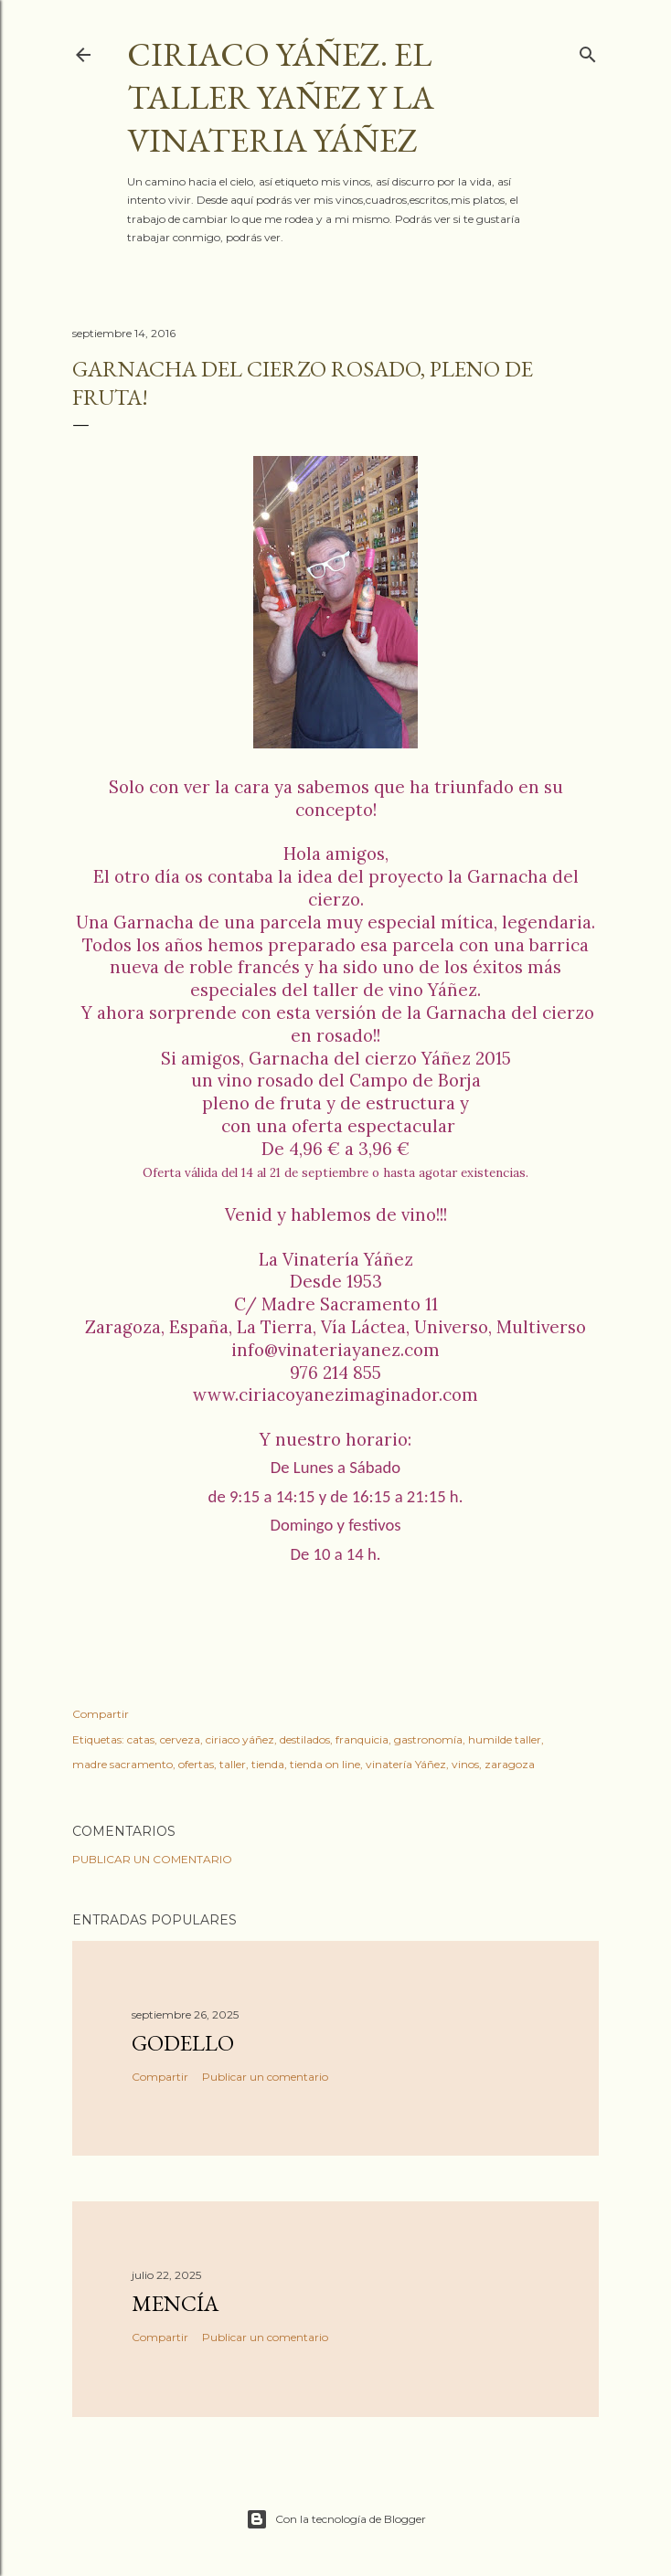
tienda (267, 1764)
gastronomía (428, 1739)
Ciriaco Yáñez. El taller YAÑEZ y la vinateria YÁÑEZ (280, 97)
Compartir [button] (100, 1714)
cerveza (180, 1739)
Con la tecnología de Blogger (336, 2519)
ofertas (196, 1764)
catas (140, 1739)
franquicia (362, 1739)
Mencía (175, 2303)
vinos (465, 1764)
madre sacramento (122, 1764)
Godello (183, 2043)
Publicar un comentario (152, 1859)
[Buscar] (588, 51)
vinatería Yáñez (406, 1764)
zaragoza (510, 1764)
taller (232, 1764)
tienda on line (325, 1764)
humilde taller (504, 1739)
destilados (305, 1739)
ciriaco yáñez (240, 1739)
